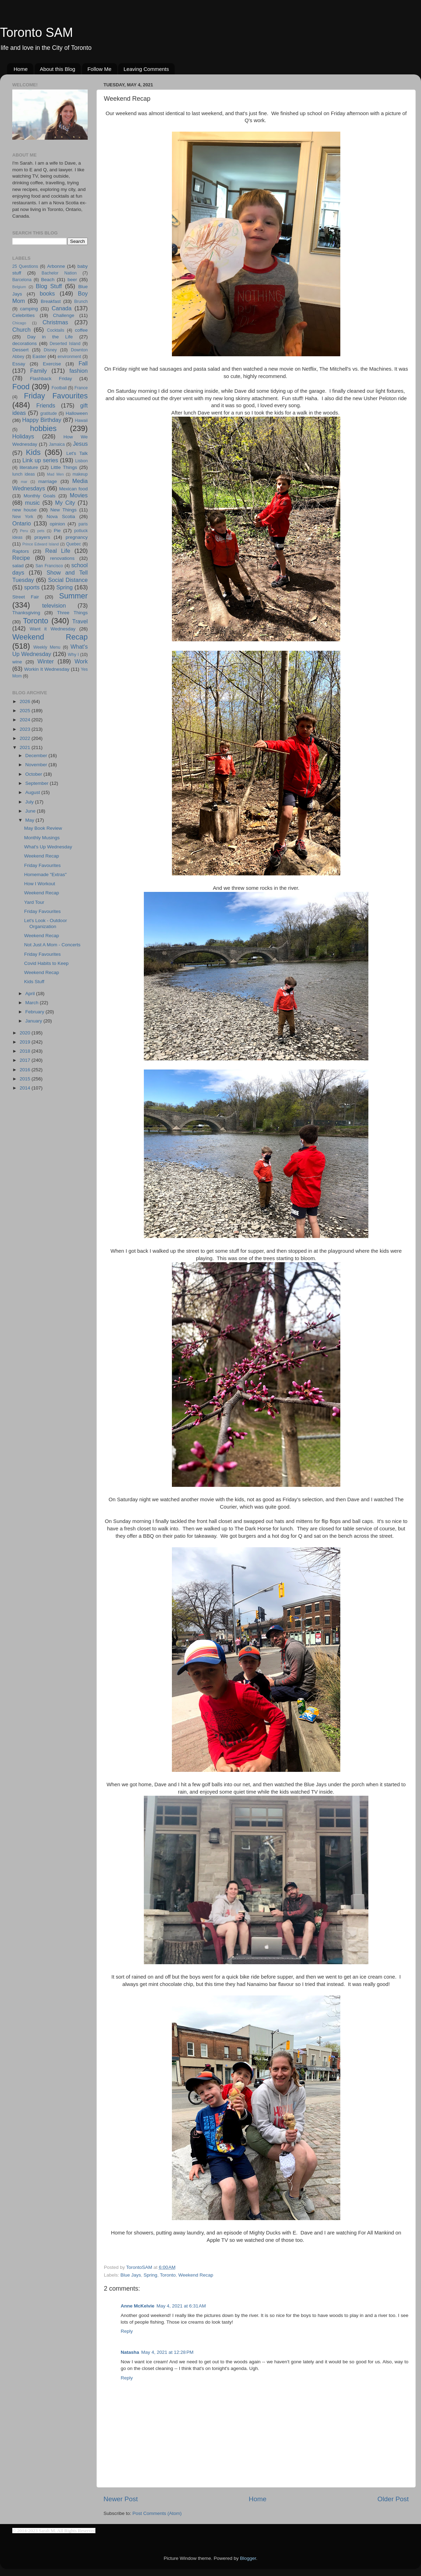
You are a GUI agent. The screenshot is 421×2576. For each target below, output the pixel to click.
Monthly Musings (42, 837)
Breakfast (51, 301)
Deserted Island (65, 343)
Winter (46, 661)
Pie (57, 530)
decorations (24, 343)
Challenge (63, 315)
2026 (26, 701)
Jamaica (57, 444)
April (30, 993)
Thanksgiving (26, 612)
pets (40, 531)
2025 (26, 710)
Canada (62, 308)
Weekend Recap (195, 2275)
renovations (62, 558)
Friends (45, 405)
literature (29, 467)
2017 (26, 1060)
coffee (81, 330)
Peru (24, 531)
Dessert (20, 349)
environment (69, 356)
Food (20, 386)
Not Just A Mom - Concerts (52, 944)
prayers (42, 537)
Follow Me (99, 69)
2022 (26, 738)
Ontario (21, 523)
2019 (26, 1042)
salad (18, 565)
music (32, 502)
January (34, 1021)
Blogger (248, 2558)
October (34, 774)
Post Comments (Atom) (157, 2513)
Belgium (19, 287)
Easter (39, 356)
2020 (26, 1032)
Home (21, 69)
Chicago (19, 323)
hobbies (43, 428)
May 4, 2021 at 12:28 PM (167, 2352)
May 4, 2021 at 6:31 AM (181, 2306)
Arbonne (56, 266)
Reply (127, 2331)
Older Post (393, 2499)
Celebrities (23, 315)
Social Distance (68, 580)
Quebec (73, 544)
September (37, 783)
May (30, 820)
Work (81, 661)
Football (59, 387)
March (32, 1002)
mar (24, 481)
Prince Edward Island (40, 544)
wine (17, 661)
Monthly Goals (39, 495)
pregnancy (77, 537)
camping (29, 308)
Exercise (52, 363)
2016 (26, 1069)
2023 (26, 729)
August (33, 792)
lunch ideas (23, 474)
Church (21, 329)
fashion (78, 370)
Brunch (81, 301)
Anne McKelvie (137, 2306)
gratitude (48, 413)
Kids (33, 452)
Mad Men (55, 474)
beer (72, 279)
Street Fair (25, 597)
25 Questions (25, 266)
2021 (26, 747)
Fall (83, 363)
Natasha (130, 2352)
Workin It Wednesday (46, 669)
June (31, 811)
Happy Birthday (41, 420)
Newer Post (120, 2499)
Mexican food (73, 488)
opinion (57, 524)
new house (24, 509)
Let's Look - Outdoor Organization (45, 923)
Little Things (64, 467)
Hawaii (81, 420)
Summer (73, 595)
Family (38, 370)
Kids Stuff (34, 981)
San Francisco (49, 565)
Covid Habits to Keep (46, 963)
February (35, 1011)
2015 (26, 1078)
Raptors (20, 551)
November (36, 764)
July (30, 801)
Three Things (72, 612)
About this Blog (57, 69)
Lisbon (81, 460)
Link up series (40, 460)
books (47, 293)
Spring (150, 2275)
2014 (26, 1088)
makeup (80, 474)
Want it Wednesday (52, 628)
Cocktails (55, 330)
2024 (26, 719)
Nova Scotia (61, 516)
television (54, 605)
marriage (47, 481)
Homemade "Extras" (45, 874)
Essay (18, 363)
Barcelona (22, 279)
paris (83, 524)
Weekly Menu (46, 647)
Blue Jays (130, 2275)
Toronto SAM (36, 32)
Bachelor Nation (59, 273)
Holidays (23, 436)
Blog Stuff (49, 286)
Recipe (21, 558)
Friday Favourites (56, 395)
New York (22, 516)
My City (65, 502)
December (36, 755)
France (81, 387)
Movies (79, 495)
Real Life (57, 551)
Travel (80, 621)
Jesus (80, 444)
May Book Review (43, 828)
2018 (26, 1051)
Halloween (77, 413)
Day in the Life (50, 336)
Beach (47, 279)
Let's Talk (77, 453)
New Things (63, 509)
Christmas (55, 322)
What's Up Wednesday (48, 846)
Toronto (168, 2275)
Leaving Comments (146, 69)
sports (32, 587)
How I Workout (39, 883)
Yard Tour (34, 902)
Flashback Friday (51, 378)
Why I (73, 654)
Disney (50, 349)
